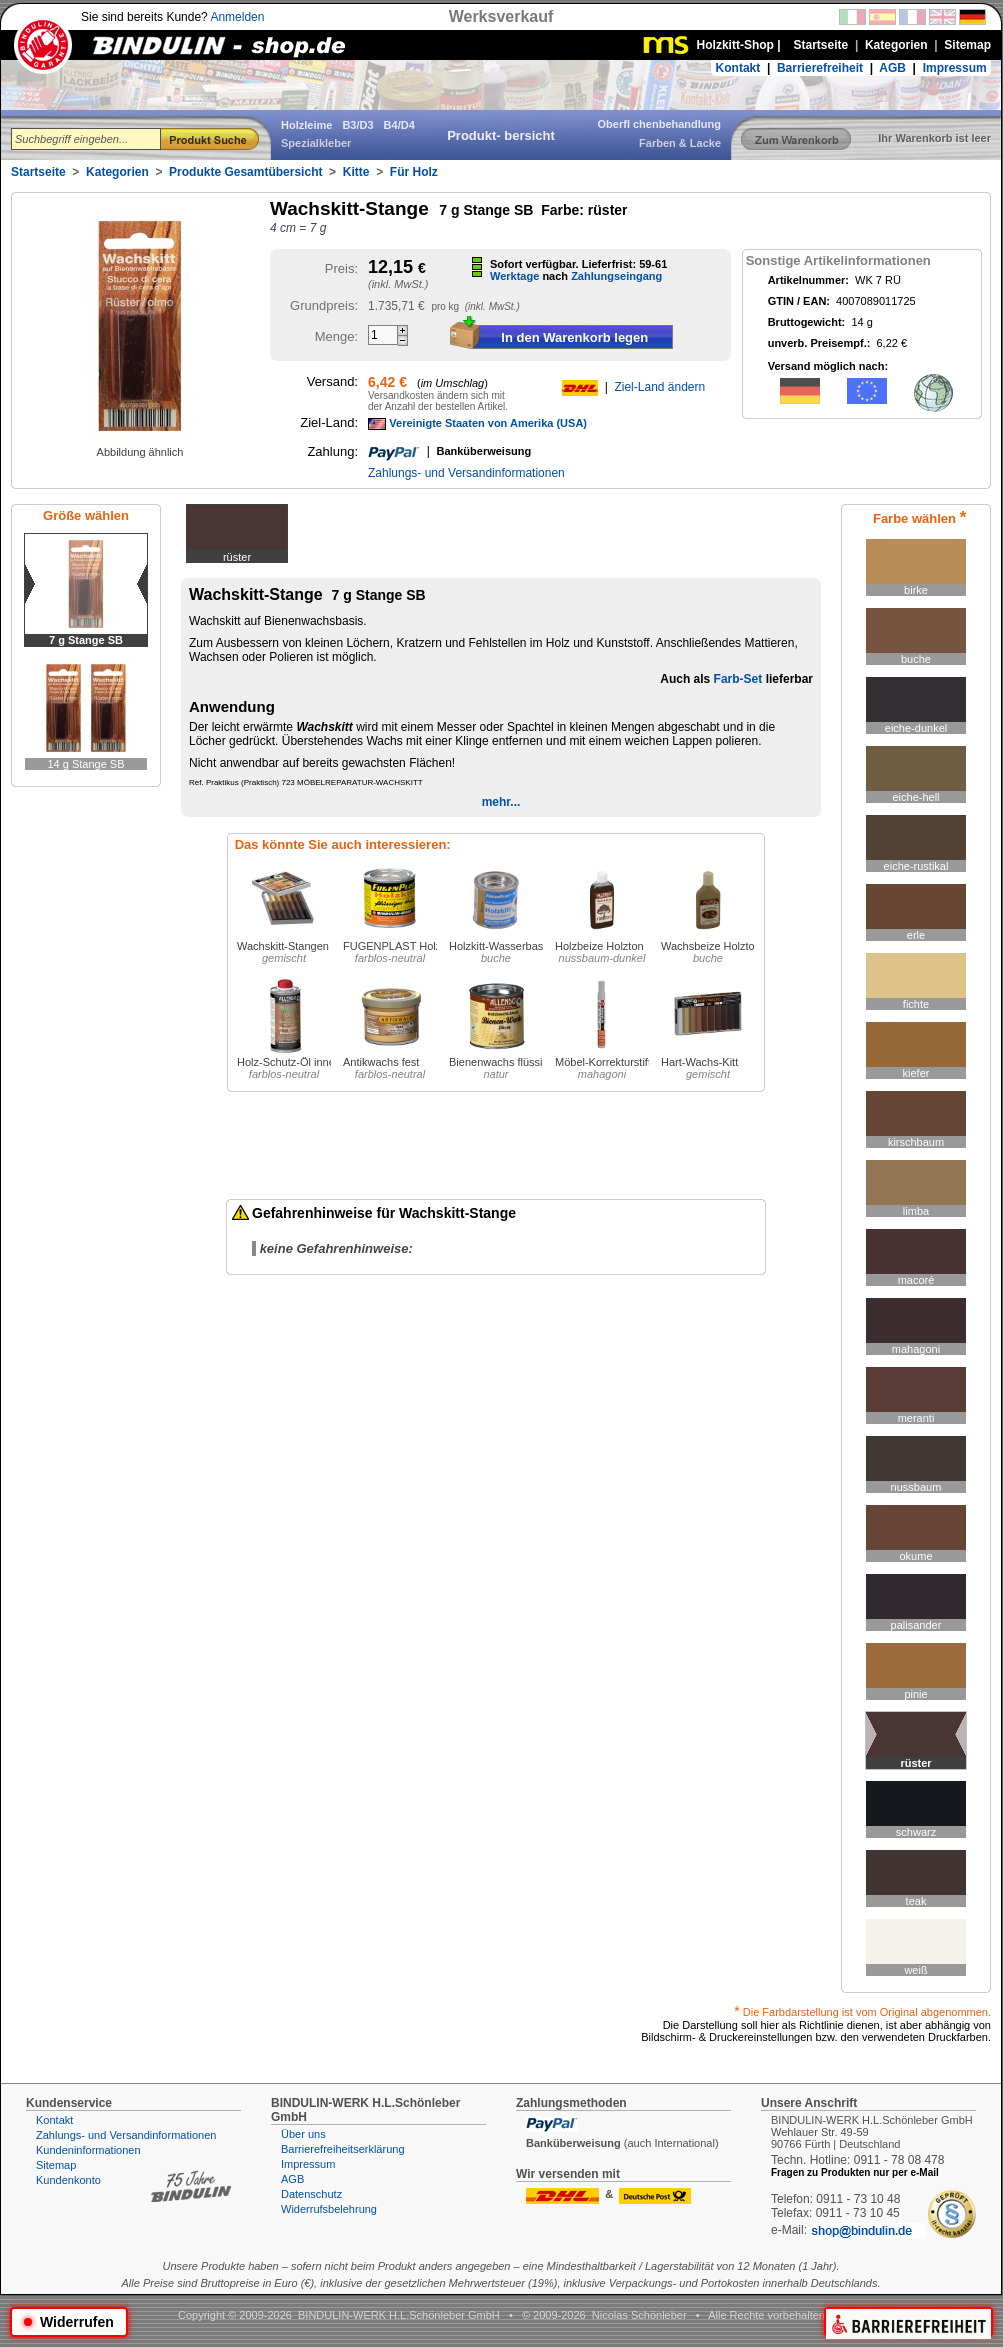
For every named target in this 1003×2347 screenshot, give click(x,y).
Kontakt (738, 68)
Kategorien (117, 172)
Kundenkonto (68, 2180)
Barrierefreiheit (820, 68)
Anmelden (237, 17)
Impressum (955, 68)
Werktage (514, 276)
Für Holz (414, 172)
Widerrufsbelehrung (329, 2209)
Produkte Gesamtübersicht (245, 172)
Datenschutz (311, 2194)
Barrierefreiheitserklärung (343, 2149)
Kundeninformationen (88, 2150)
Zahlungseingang (616, 276)
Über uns (303, 2134)
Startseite (38, 172)
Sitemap (56, 2165)
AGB (892, 68)
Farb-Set (738, 679)
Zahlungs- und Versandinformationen (466, 473)
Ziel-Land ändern (659, 387)
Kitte (356, 172)
